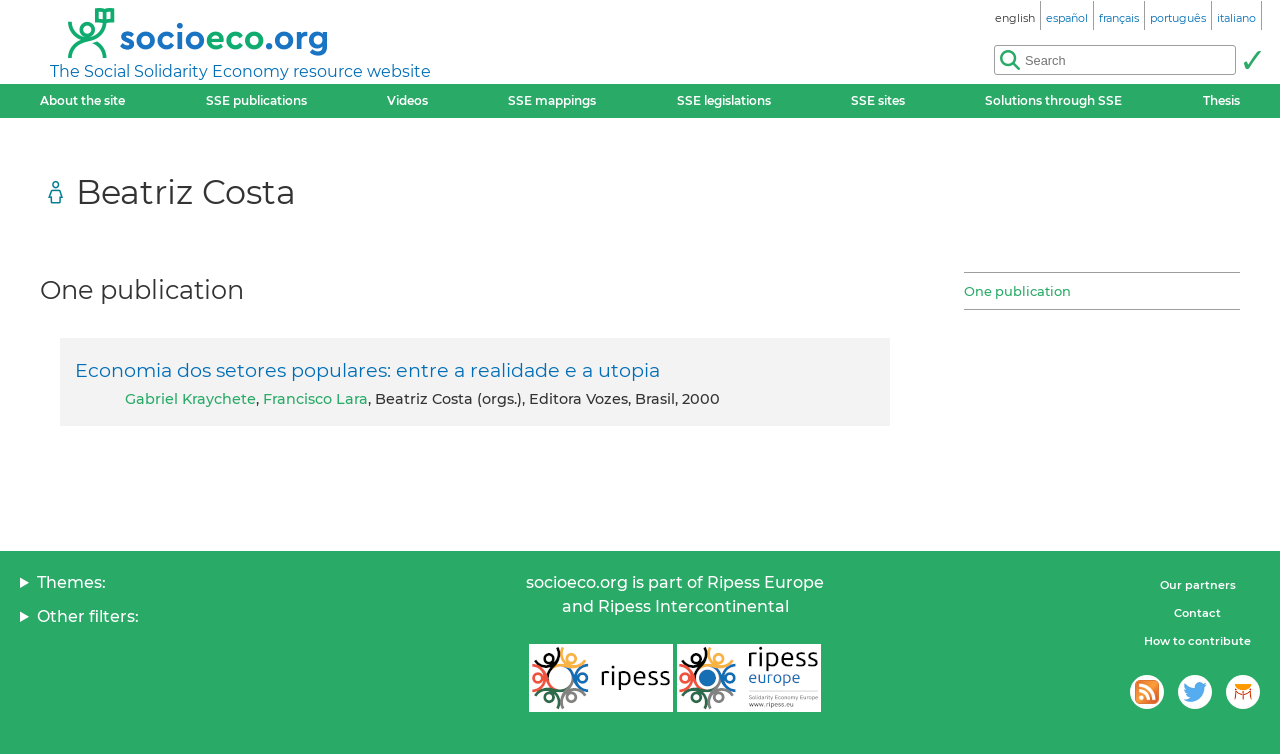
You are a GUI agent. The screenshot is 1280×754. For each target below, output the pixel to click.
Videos (407, 100)
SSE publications (256, 100)
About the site (82, 100)
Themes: (71, 582)
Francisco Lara (315, 399)
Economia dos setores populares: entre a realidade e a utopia (367, 370)
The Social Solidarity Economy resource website (240, 71)
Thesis (1221, 100)
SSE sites (878, 100)
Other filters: (88, 616)
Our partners (1198, 585)
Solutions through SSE (1053, 100)
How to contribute (1197, 641)
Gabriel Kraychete (190, 399)
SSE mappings (552, 100)
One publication (1017, 291)
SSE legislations (724, 100)
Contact (1197, 613)
